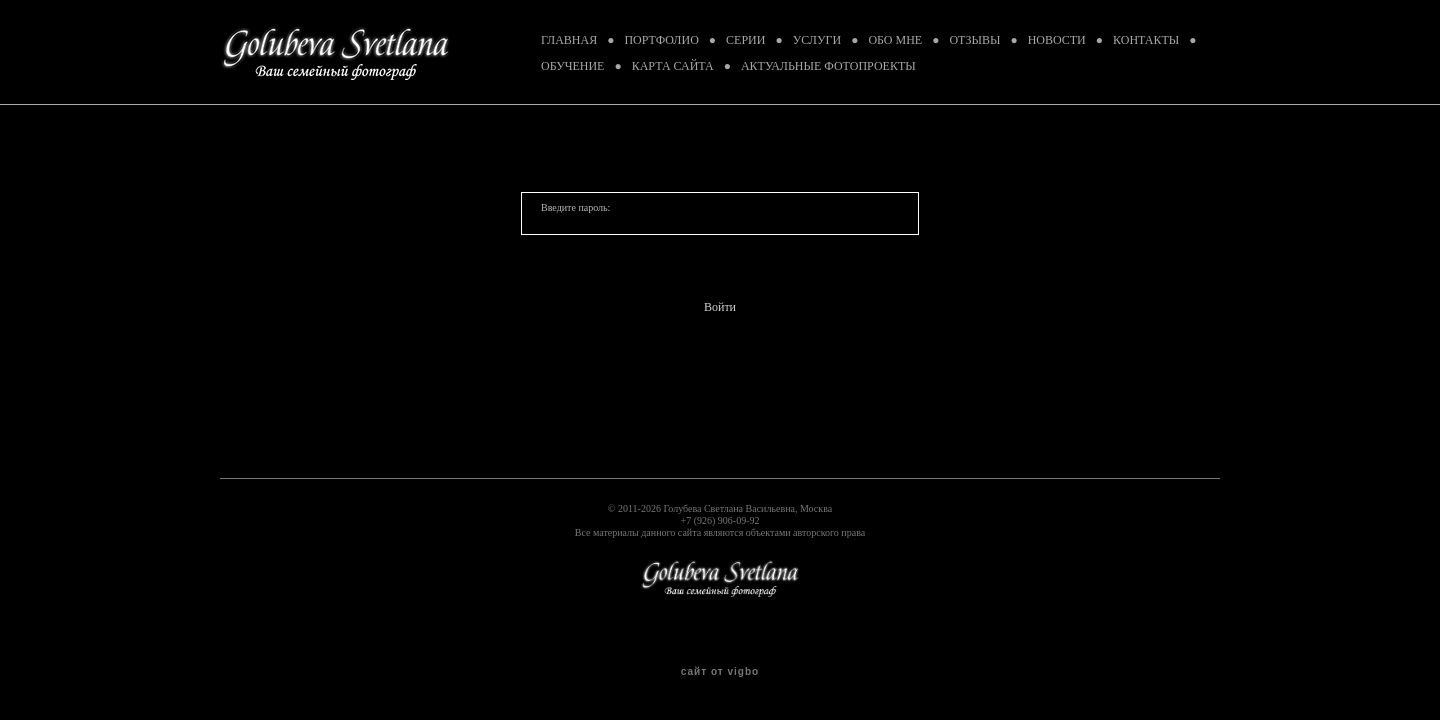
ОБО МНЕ (895, 40)
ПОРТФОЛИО (661, 40)
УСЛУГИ (817, 40)
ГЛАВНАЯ (569, 40)
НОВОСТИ (1057, 40)
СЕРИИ (745, 40)
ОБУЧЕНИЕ (572, 66)
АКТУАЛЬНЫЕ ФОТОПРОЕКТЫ (828, 66)
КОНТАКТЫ (1146, 40)
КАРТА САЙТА (673, 66)
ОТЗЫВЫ (974, 40)
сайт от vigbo (720, 672)
